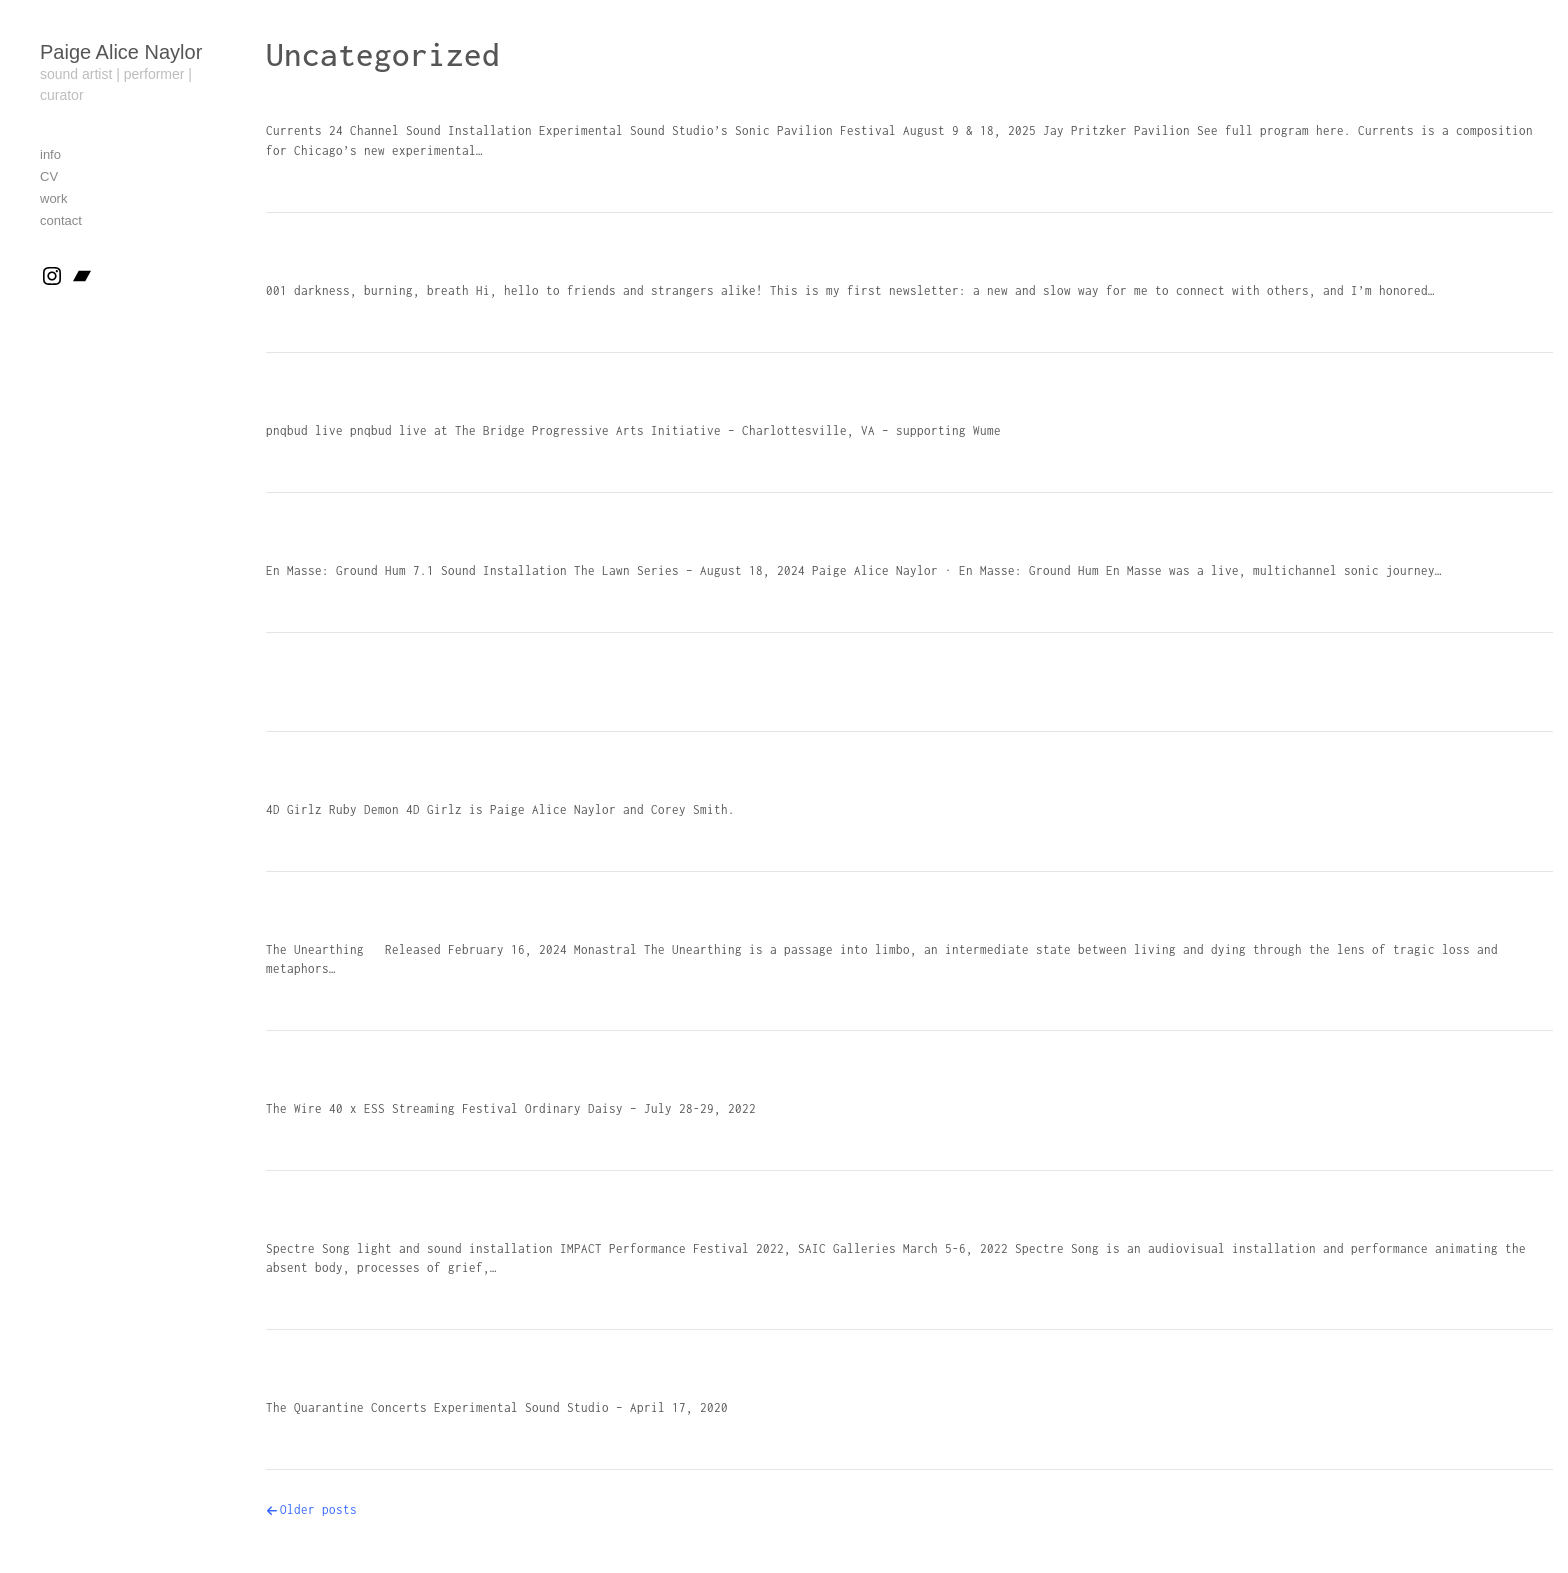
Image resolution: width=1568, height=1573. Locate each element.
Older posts (318, 1509)
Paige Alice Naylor (121, 52)
